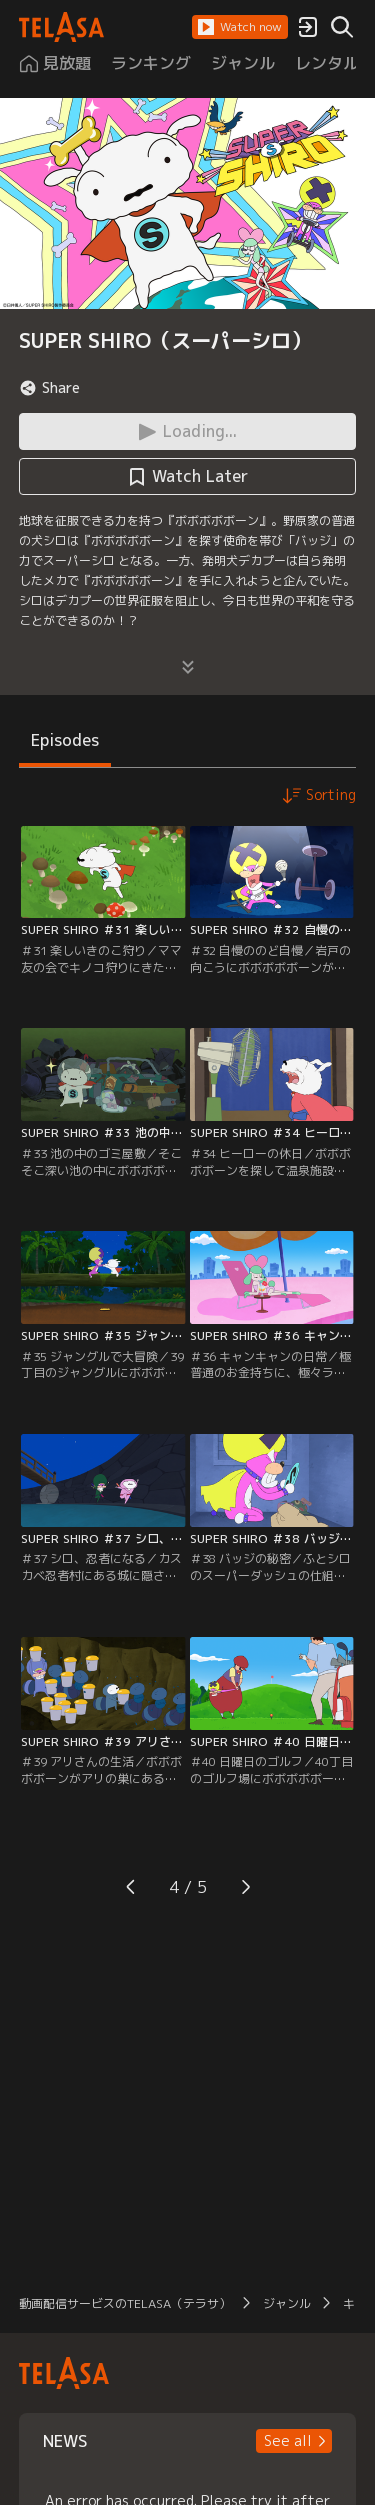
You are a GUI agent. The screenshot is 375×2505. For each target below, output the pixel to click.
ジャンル (287, 2303)
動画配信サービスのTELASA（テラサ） (125, 2303)
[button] (240, 27)
